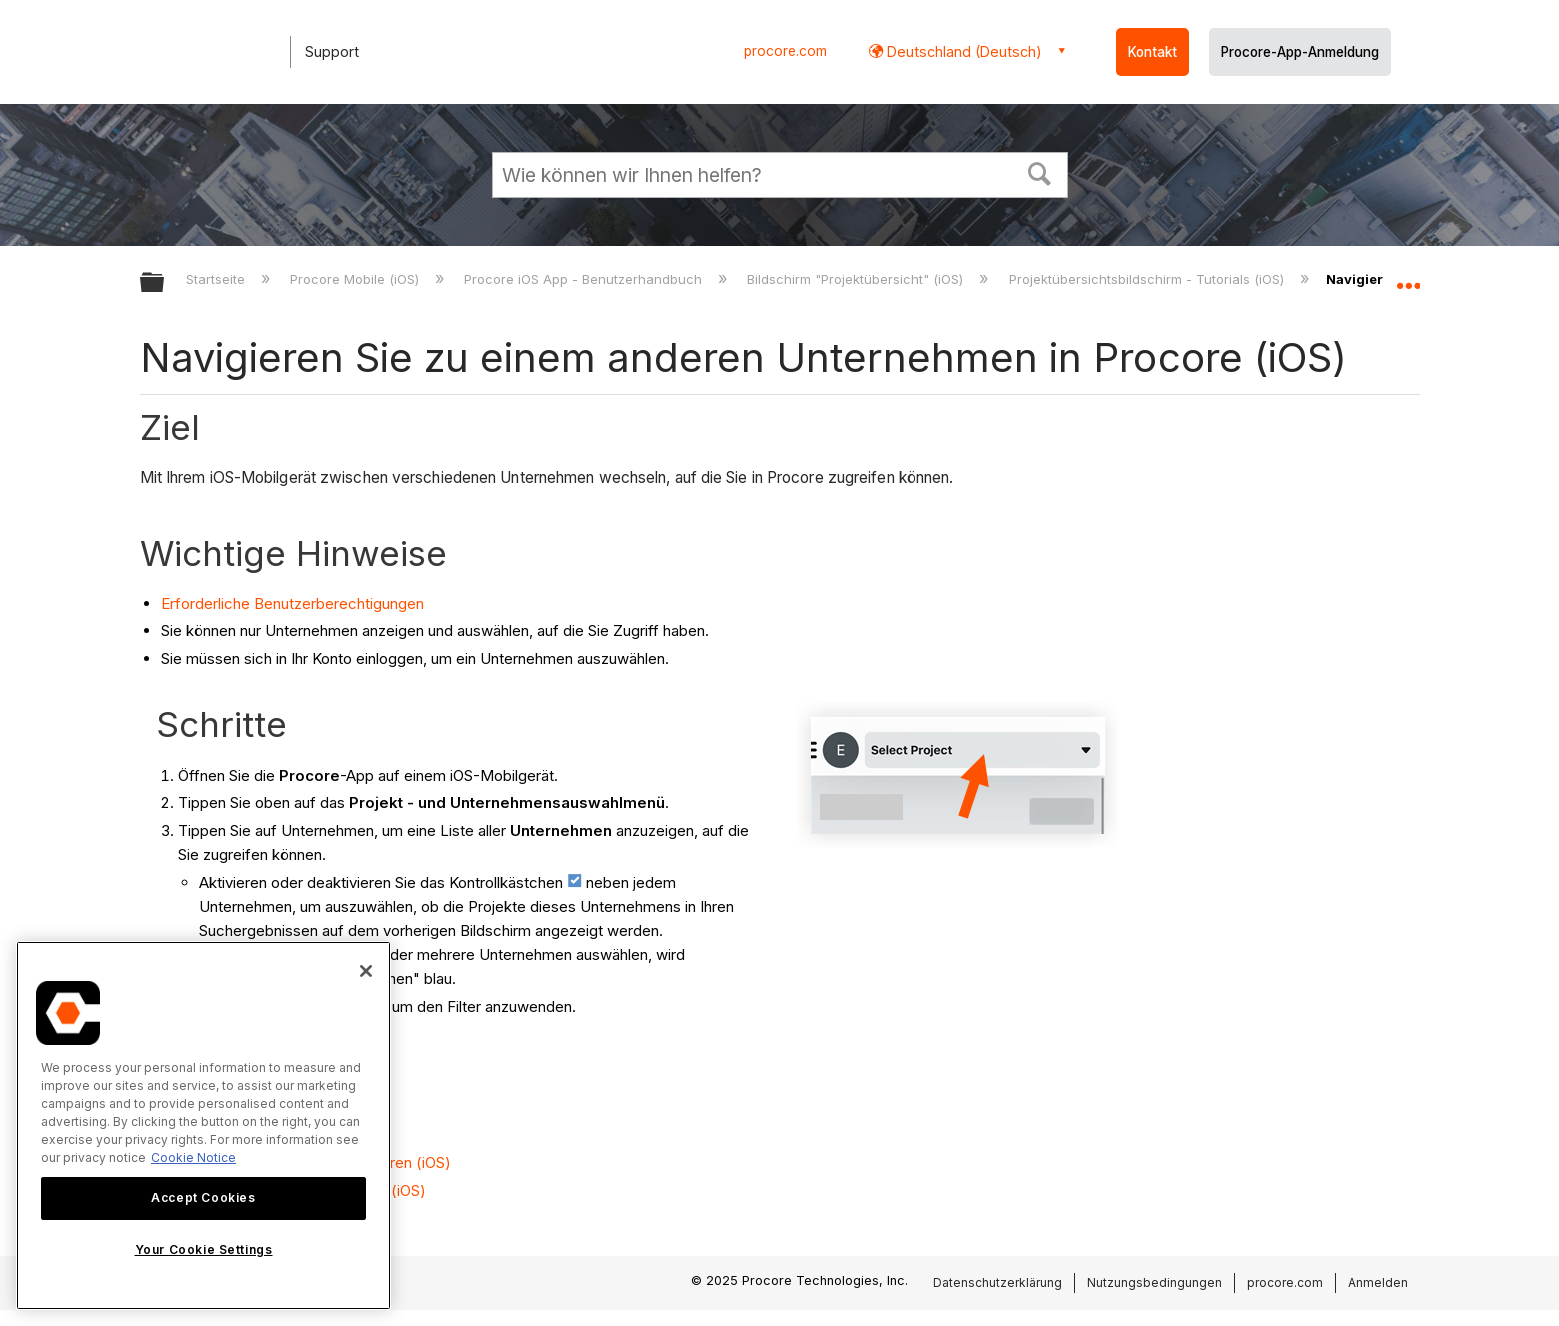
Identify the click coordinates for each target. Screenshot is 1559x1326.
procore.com (785, 51)
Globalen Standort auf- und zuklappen (1408, 277)
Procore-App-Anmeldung (1300, 52)
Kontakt (1152, 52)
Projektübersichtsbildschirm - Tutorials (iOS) (1148, 279)
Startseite (217, 279)
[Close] (366, 971)
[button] (1039, 172)
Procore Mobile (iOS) (356, 279)
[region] (203, 1125)
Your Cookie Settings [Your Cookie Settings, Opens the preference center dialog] (204, 1249)
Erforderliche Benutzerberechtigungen (292, 603)
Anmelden (1378, 1282)
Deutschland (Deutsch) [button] (962, 51)
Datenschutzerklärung (997, 1282)
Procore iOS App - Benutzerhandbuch (585, 279)
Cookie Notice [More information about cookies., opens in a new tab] (193, 1157)
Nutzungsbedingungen (1154, 1282)
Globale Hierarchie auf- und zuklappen (165, 283)
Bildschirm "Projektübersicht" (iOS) (857, 279)
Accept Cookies (203, 1197)
